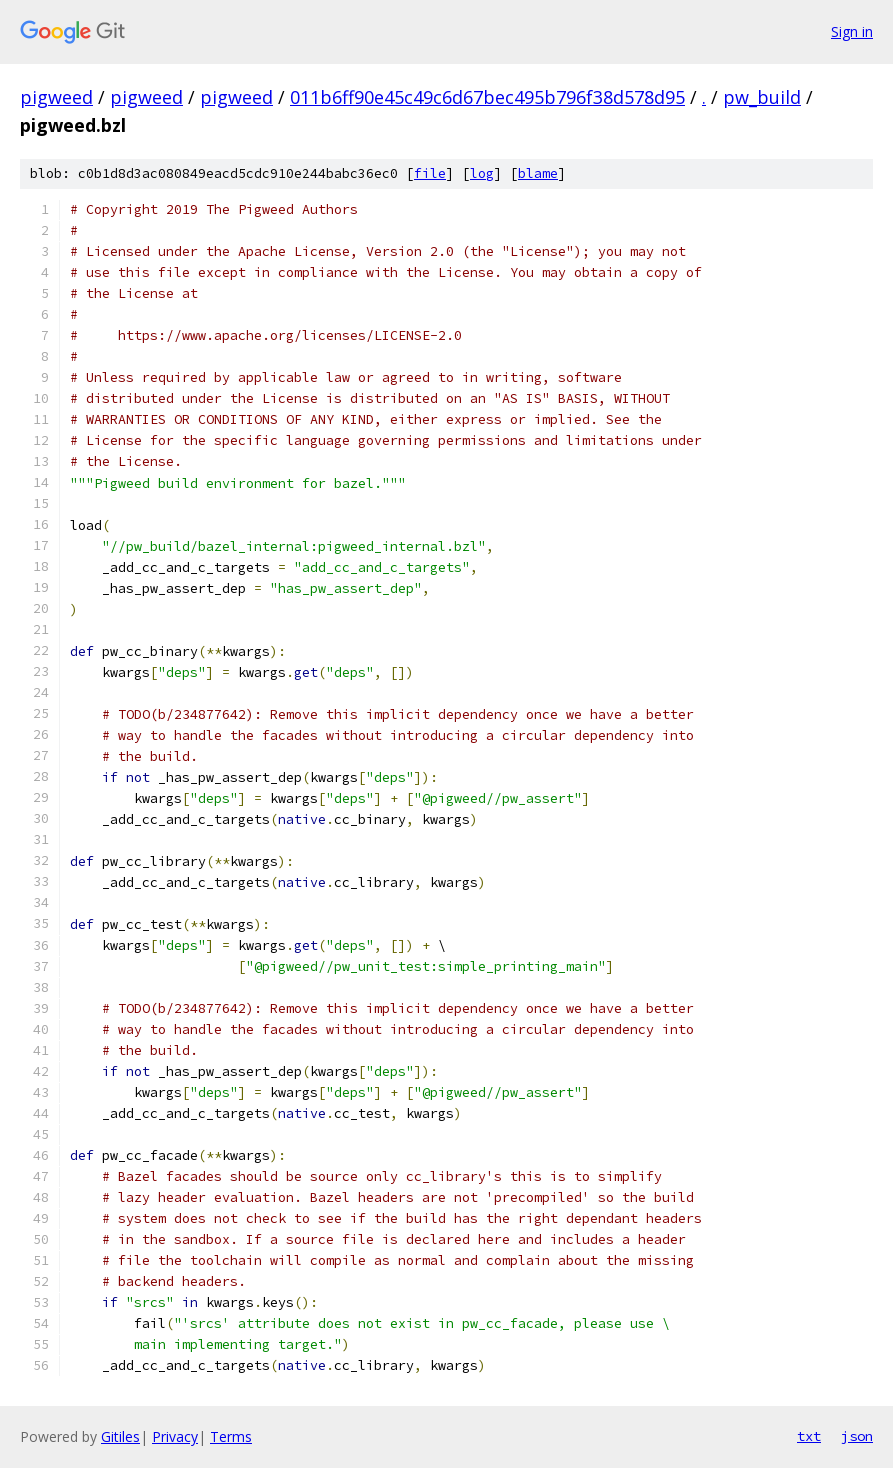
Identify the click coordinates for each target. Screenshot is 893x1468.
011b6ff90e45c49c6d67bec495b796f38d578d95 (487, 97)
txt (809, 1436)
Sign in (852, 31)
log (482, 173)
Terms (231, 1436)
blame (538, 173)
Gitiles (120, 1436)
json (857, 1436)
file (430, 173)
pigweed (56, 97)
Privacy (175, 1436)
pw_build (762, 97)
